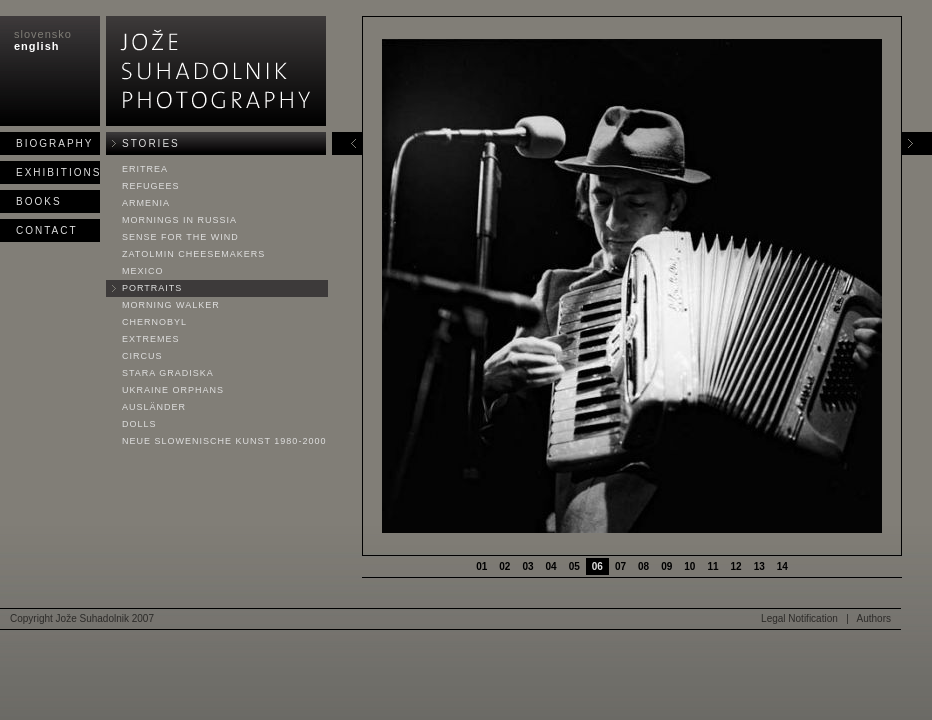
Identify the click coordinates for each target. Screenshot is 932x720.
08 (643, 566)
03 (527, 566)
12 (736, 566)
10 (689, 566)
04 (551, 566)
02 (504, 566)
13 (759, 566)
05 (574, 566)
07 (620, 566)
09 (666, 566)
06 (597, 566)
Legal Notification (799, 618)
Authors (874, 618)
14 (782, 566)
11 (712, 566)
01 (481, 566)
